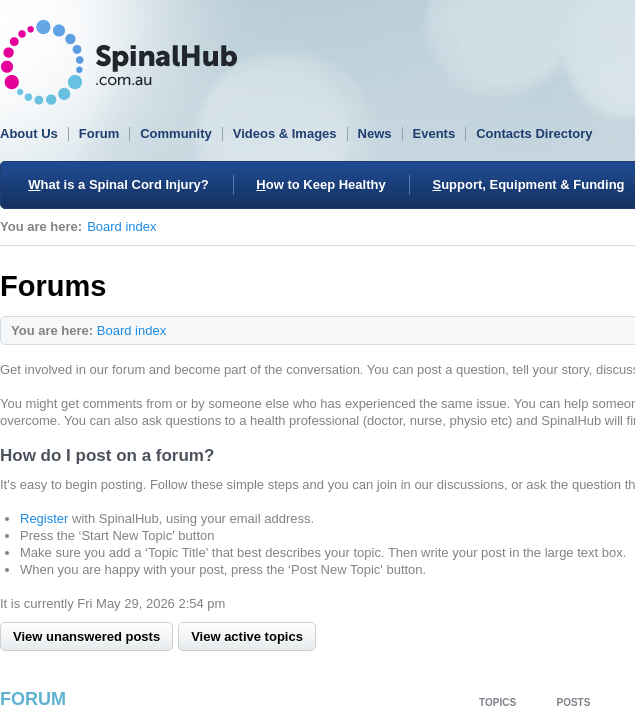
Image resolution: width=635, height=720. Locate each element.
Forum (99, 133)
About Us (29, 133)
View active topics (247, 636)
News (375, 133)
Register (44, 518)
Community (176, 133)
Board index (121, 226)
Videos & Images (285, 133)
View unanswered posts (86, 636)
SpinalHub (119, 62)
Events (434, 133)
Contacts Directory (534, 133)
